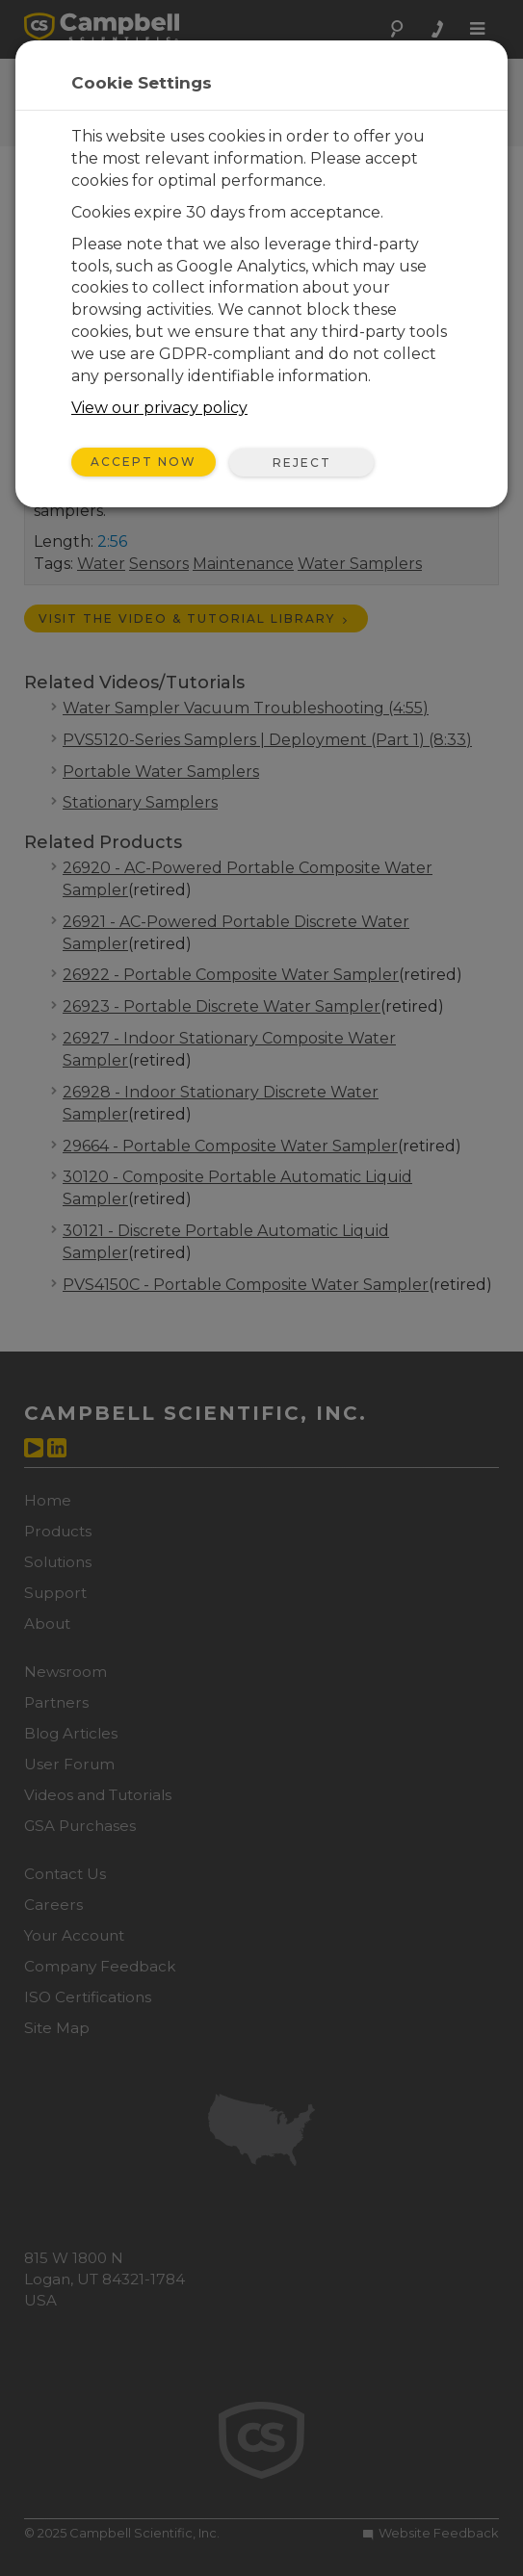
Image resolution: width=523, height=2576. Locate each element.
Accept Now (143, 461)
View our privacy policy (159, 408)
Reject (302, 462)
